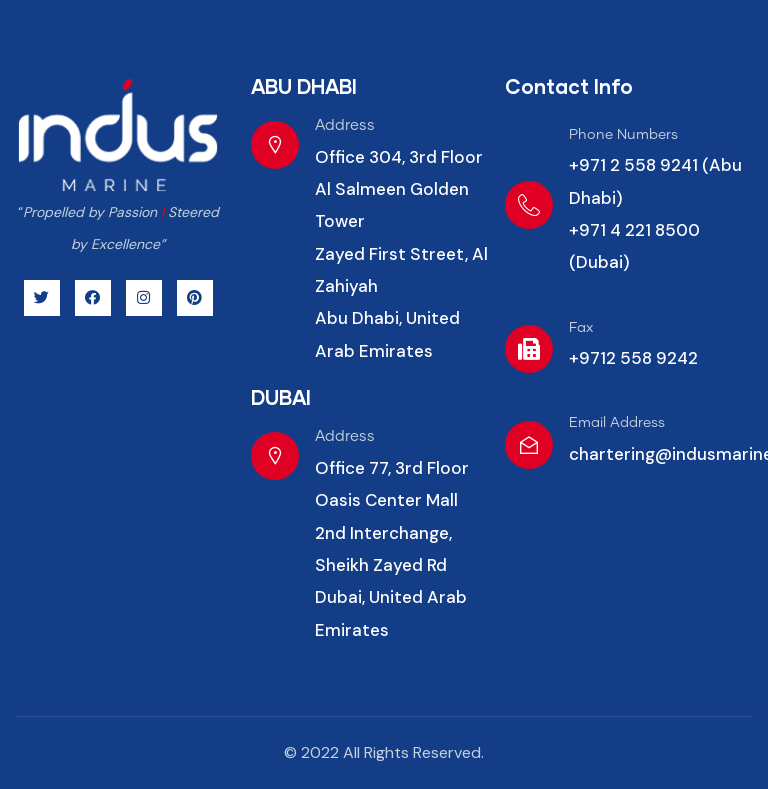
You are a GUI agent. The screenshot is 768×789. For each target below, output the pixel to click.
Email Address (617, 423)
